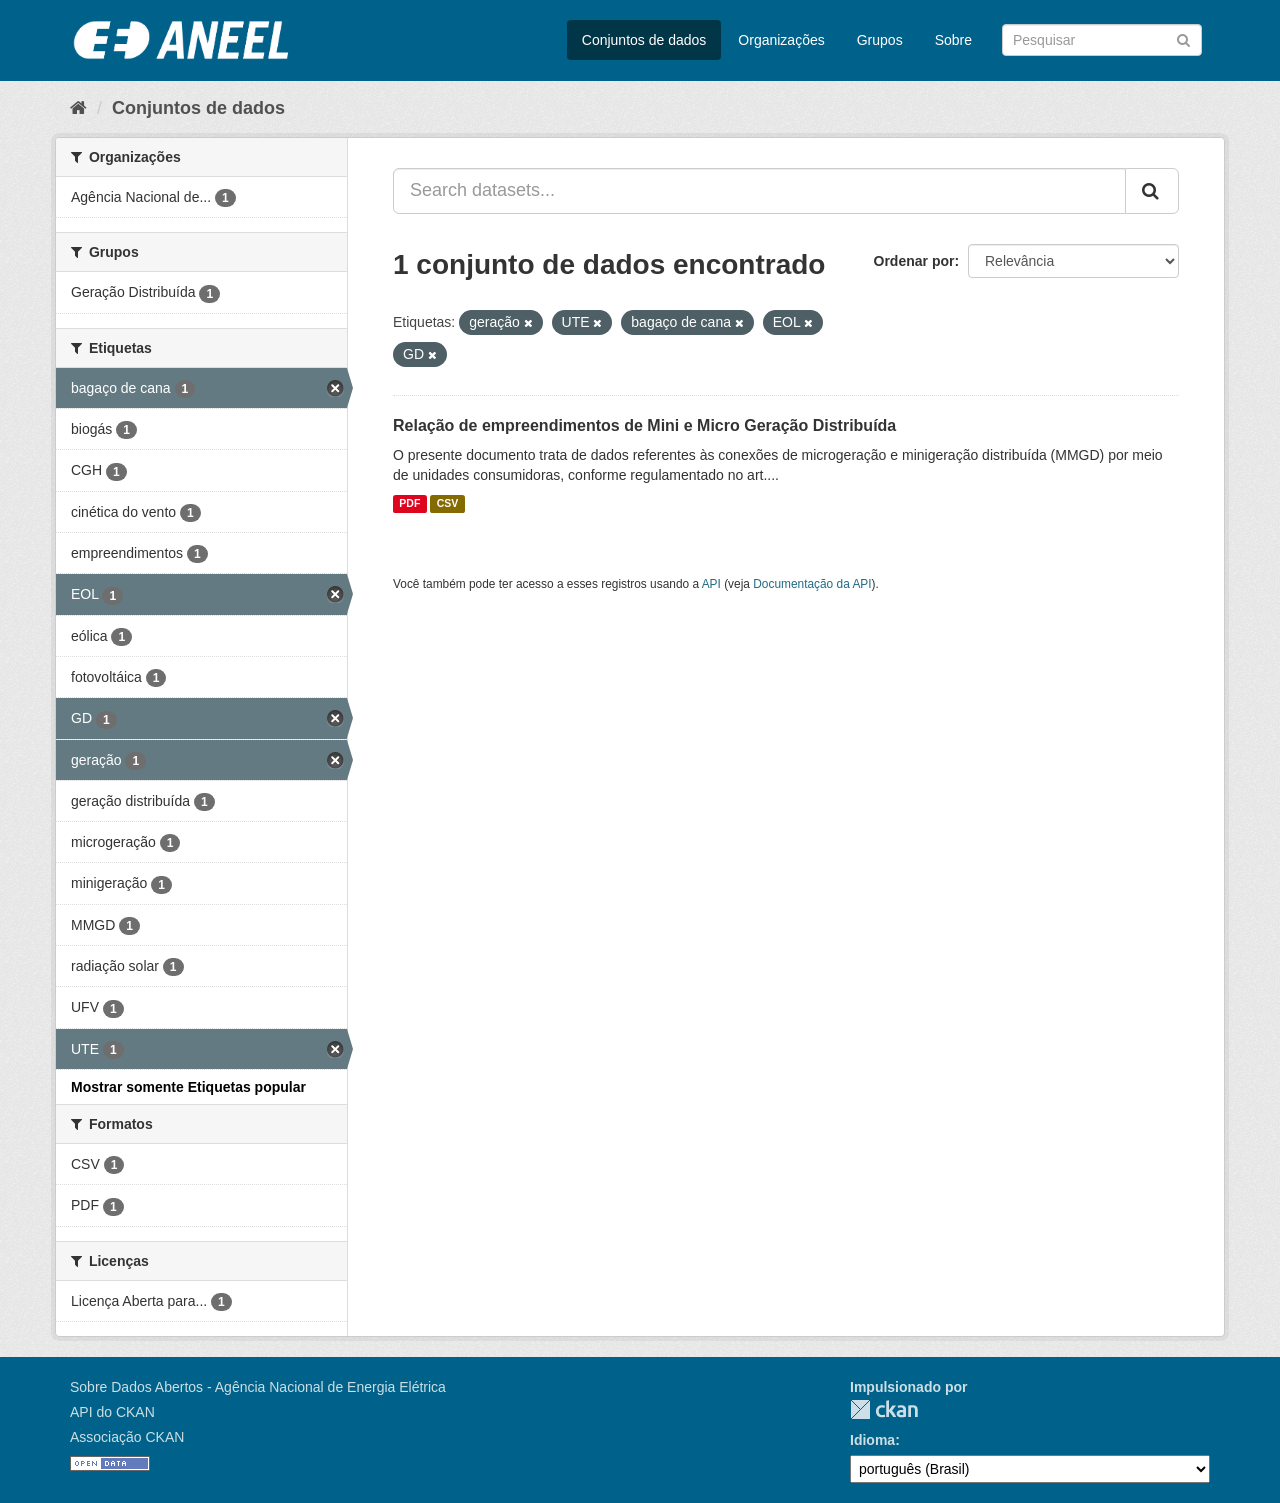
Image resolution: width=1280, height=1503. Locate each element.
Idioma (872, 1440)
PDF (409, 504)
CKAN (884, 1409)
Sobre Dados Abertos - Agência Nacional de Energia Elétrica (258, 1387)
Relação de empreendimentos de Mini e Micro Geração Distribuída (644, 425)
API (711, 584)
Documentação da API (812, 584)
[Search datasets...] (759, 191)
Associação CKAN (127, 1437)
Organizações (781, 40)
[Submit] (1183, 38)
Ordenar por (914, 261)
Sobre (953, 40)
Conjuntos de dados (644, 40)
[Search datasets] (1102, 40)
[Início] (78, 108)
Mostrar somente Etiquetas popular (188, 1087)
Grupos (880, 40)
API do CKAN (112, 1412)
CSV (448, 504)
